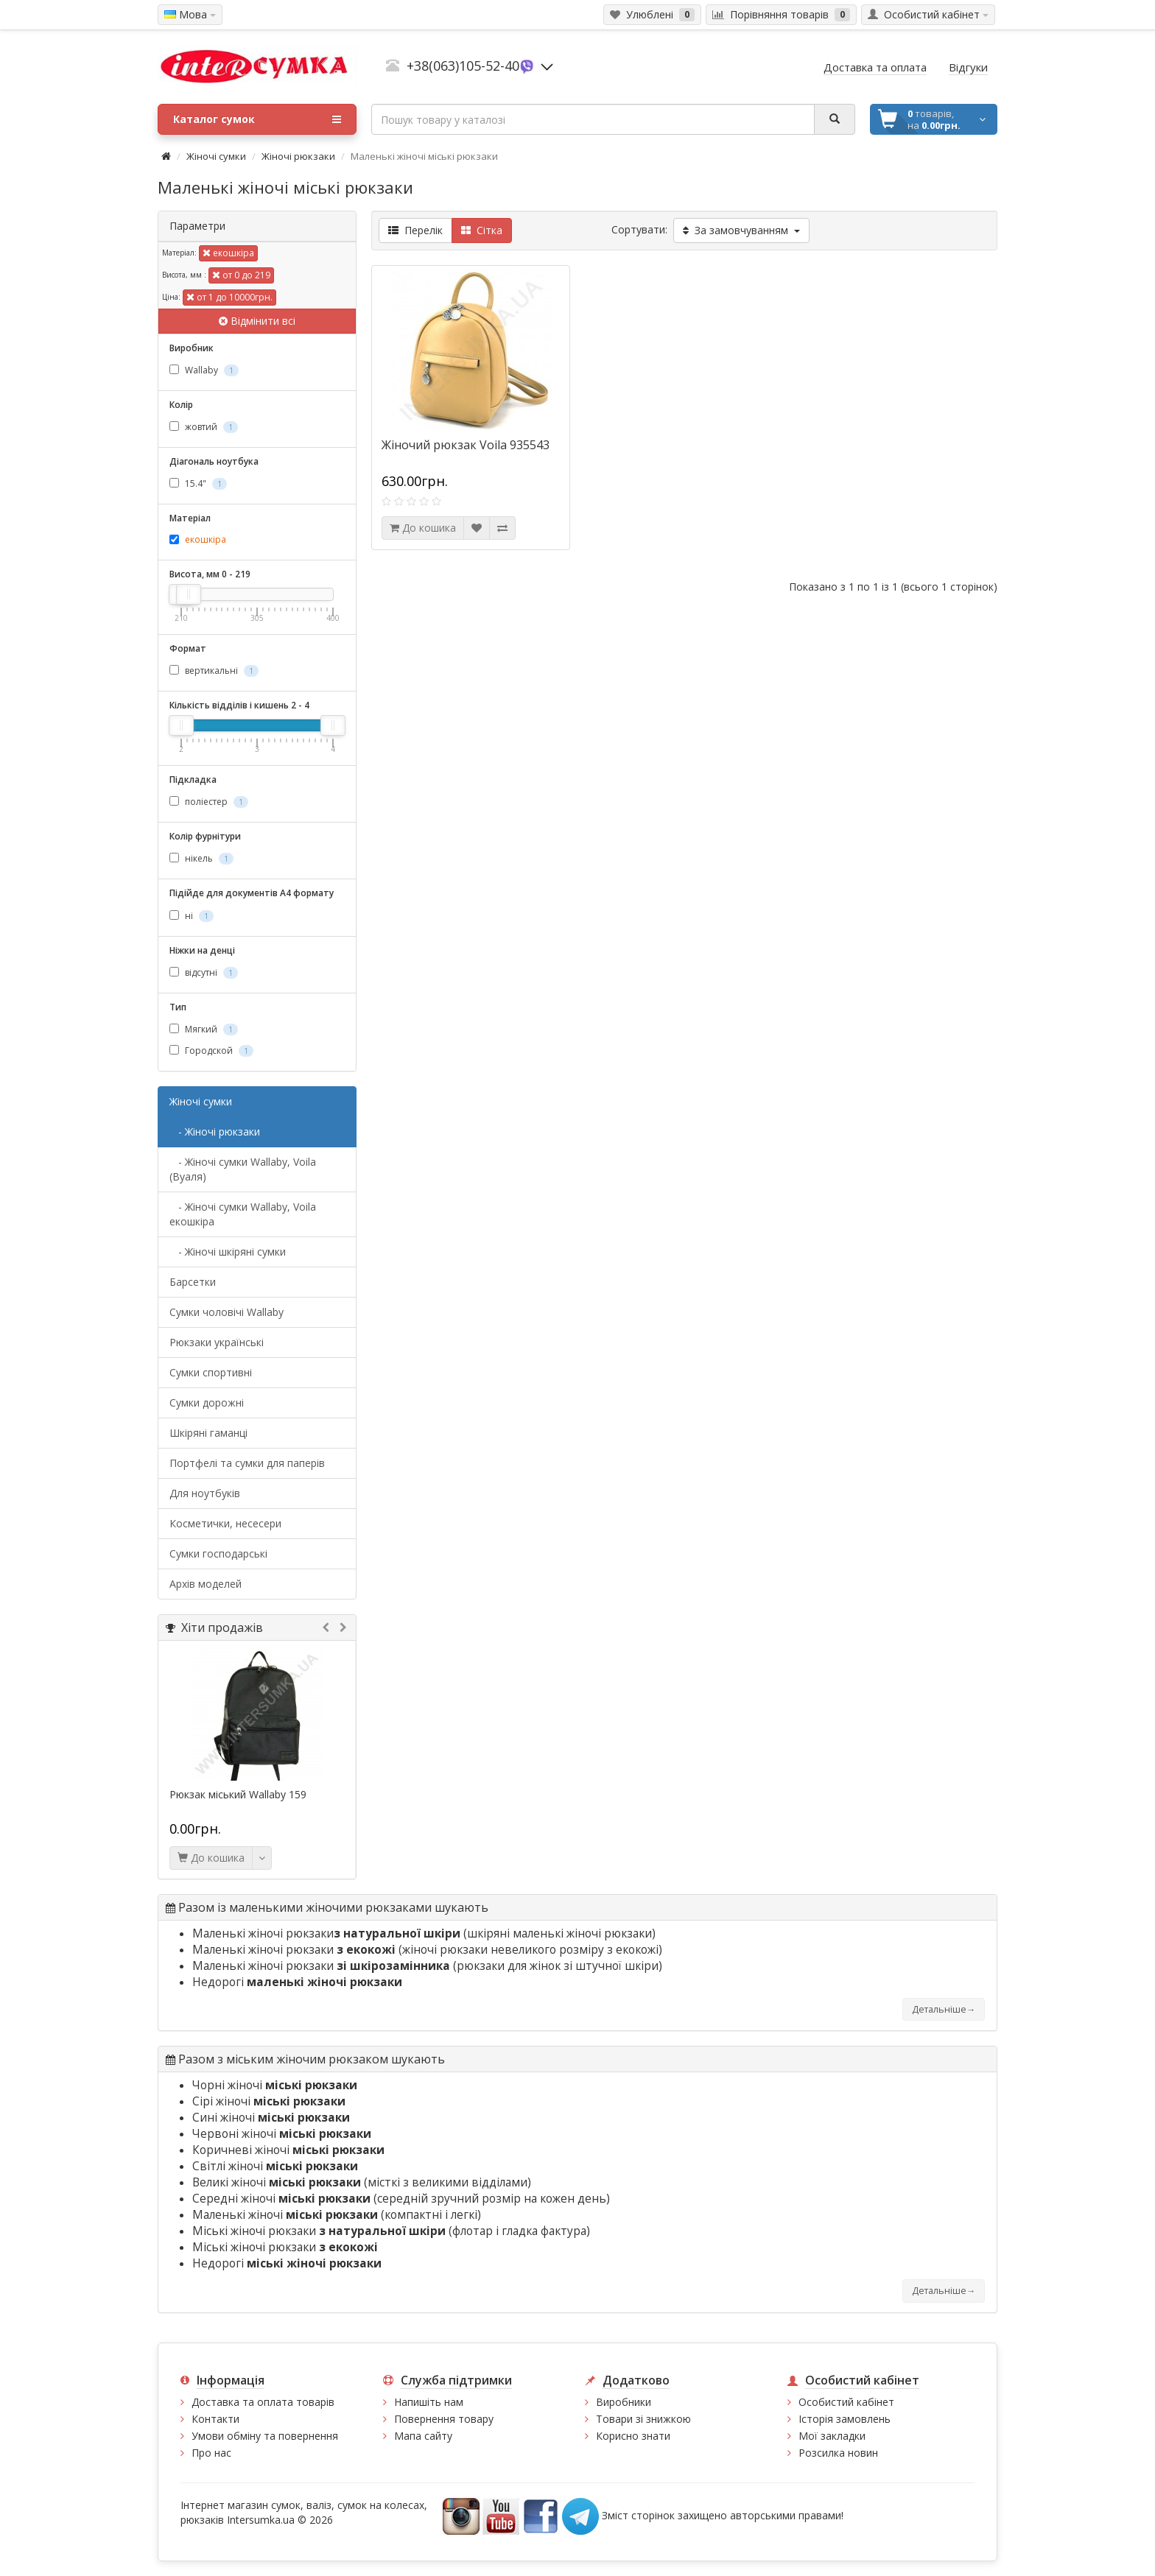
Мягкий (203, 1029)
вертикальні (214, 670)
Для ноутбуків (204, 1493)
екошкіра (228, 253)
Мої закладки (832, 2436)
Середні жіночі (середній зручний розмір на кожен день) (401, 2198)
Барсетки (192, 1282)
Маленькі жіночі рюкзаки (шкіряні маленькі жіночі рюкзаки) (424, 1933)
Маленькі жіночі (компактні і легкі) (336, 2215)
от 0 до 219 (241, 275)
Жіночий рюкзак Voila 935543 (466, 444)
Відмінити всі (257, 321)
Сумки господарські (218, 1553)
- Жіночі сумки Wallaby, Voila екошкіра (242, 1214)
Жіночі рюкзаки (298, 156)
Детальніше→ (943, 2009)
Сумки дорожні (206, 1403)
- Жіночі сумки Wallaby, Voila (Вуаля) (242, 1169)
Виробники (623, 2402)
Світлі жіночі (275, 2166)
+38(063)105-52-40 (463, 65)
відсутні (203, 972)
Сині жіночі (271, 2117)
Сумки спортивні (210, 1372)
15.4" (198, 483)
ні (191, 915)
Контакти (215, 2419)
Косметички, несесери (225, 1523)
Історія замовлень (844, 2419)
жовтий (203, 426)
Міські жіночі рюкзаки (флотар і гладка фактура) (391, 2231)
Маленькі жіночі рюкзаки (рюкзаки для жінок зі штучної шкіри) (427, 1966)
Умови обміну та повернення (265, 2436)
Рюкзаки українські (216, 1342)
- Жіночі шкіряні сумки (227, 1252)
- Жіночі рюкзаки (214, 1132)
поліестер (208, 801)
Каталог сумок (257, 119)
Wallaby (204, 370)
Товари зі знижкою (643, 2419)
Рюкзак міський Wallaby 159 (237, 1794)
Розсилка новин (838, 2453)
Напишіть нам (428, 2402)
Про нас (211, 2453)
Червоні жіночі (281, 2134)
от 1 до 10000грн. (229, 297)
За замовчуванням (741, 230)
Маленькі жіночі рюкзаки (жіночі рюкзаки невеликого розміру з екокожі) (427, 1949)
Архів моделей (205, 1584)
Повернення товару (444, 2419)
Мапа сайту (423, 2436)
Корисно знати (633, 2436)
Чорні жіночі (274, 2085)
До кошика (211, 1858)
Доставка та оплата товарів (263, 2402)
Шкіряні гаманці (208, 1433)
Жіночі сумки (216, 156)
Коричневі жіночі (288, 2150)
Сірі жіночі (268, 2101)
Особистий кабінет (846, 2402)
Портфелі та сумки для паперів (247, 1463)
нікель (201, 858)
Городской (211, 1050)
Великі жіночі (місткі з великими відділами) (361, 2182)
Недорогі (297, 1982)
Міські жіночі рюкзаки (285, 2247)
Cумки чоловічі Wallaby (226, 1312)
